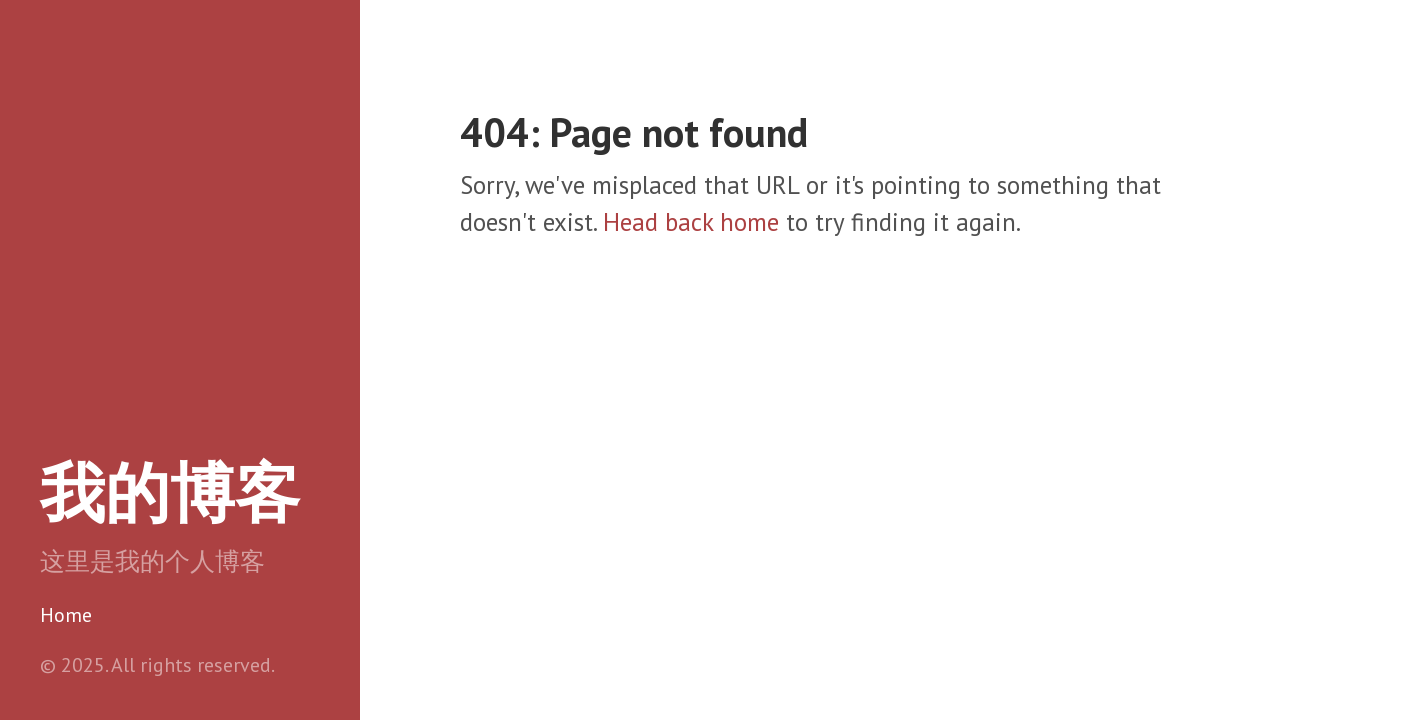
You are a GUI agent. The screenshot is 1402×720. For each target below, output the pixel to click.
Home (66, 615)
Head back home (691, 222)
